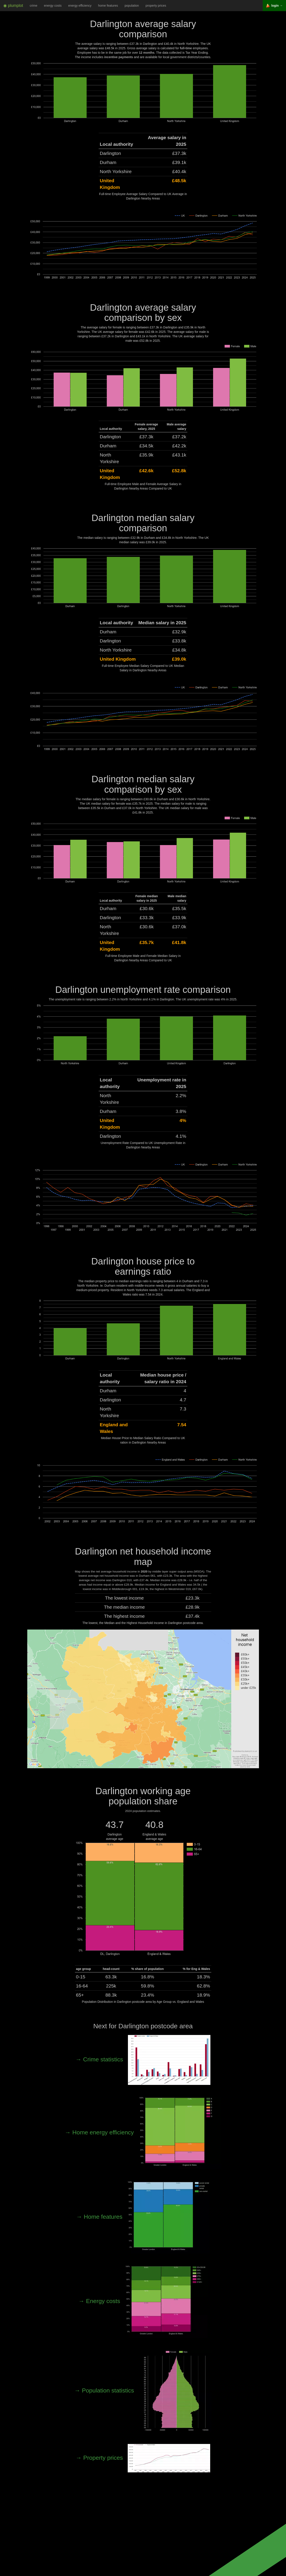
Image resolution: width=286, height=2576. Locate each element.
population (132, 5)
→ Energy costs (143, 2301)
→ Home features (143, 2216)
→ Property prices (143, 2457)
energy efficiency (80, 5)
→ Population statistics (143, 2390)
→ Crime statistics (143, 2059)
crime (33, 5)
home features (108, 5)
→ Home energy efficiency (143, 2132)
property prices (156, 5)
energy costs (52, 5)
